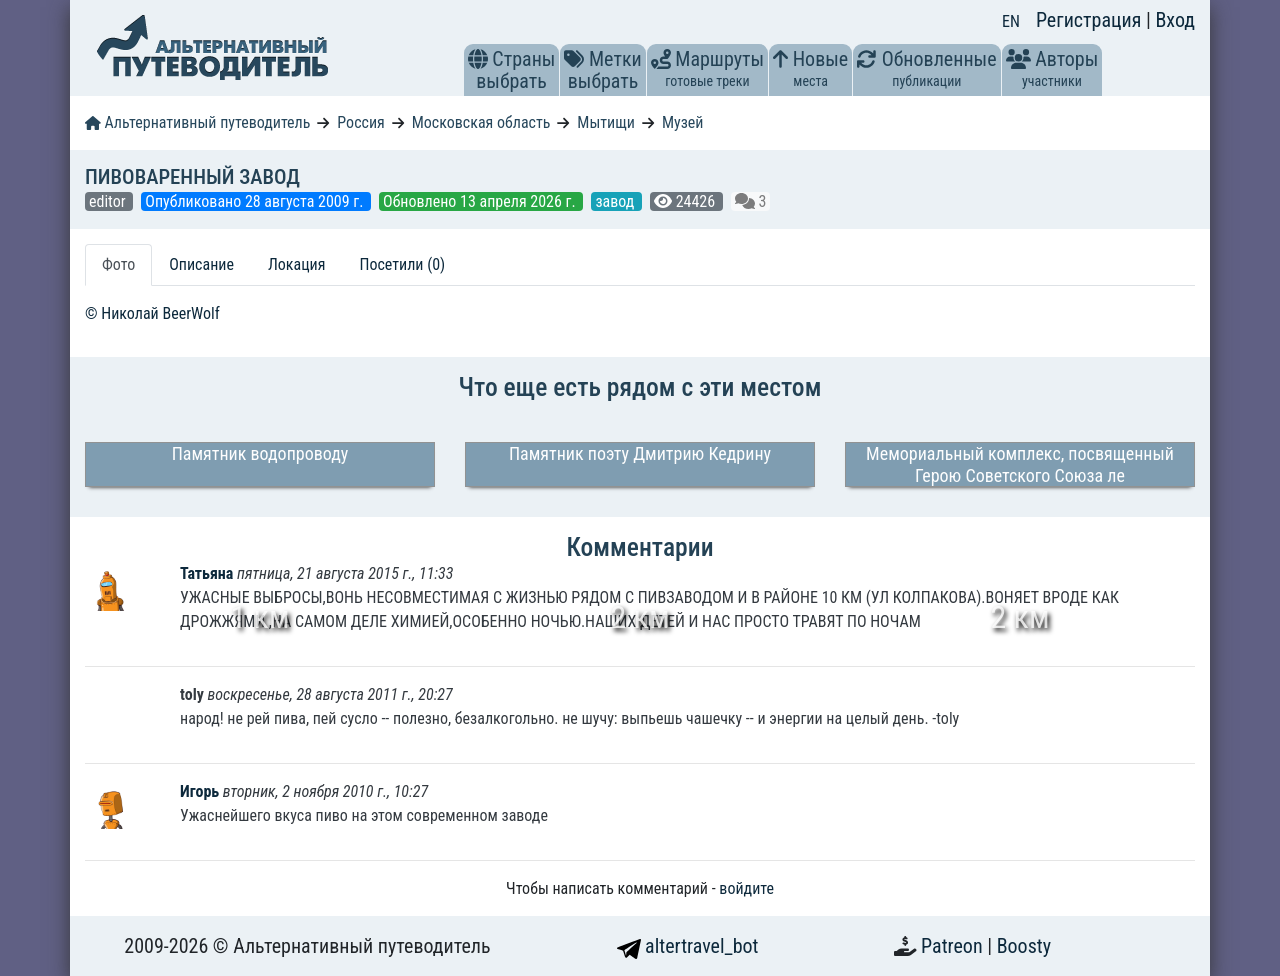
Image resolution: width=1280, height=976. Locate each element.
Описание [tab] (201, 264)
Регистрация (1091, 20)
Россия (360, 122)
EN (1011, 21)
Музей (683, 122)
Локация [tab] (297, 264)
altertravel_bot (688, 946)
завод (616, 201)
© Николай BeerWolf (152, 313)
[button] (478, 59)
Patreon (954, 946)
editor (109, 201)
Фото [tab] (118, 264)
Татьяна (208, 573)
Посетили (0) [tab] (402, 264)
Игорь (201, 791)
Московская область (481, 122)
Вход (1175, 20)
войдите (746, 888)
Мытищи (606, 122)
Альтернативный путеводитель (197, 122)
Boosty (1024, 946)
